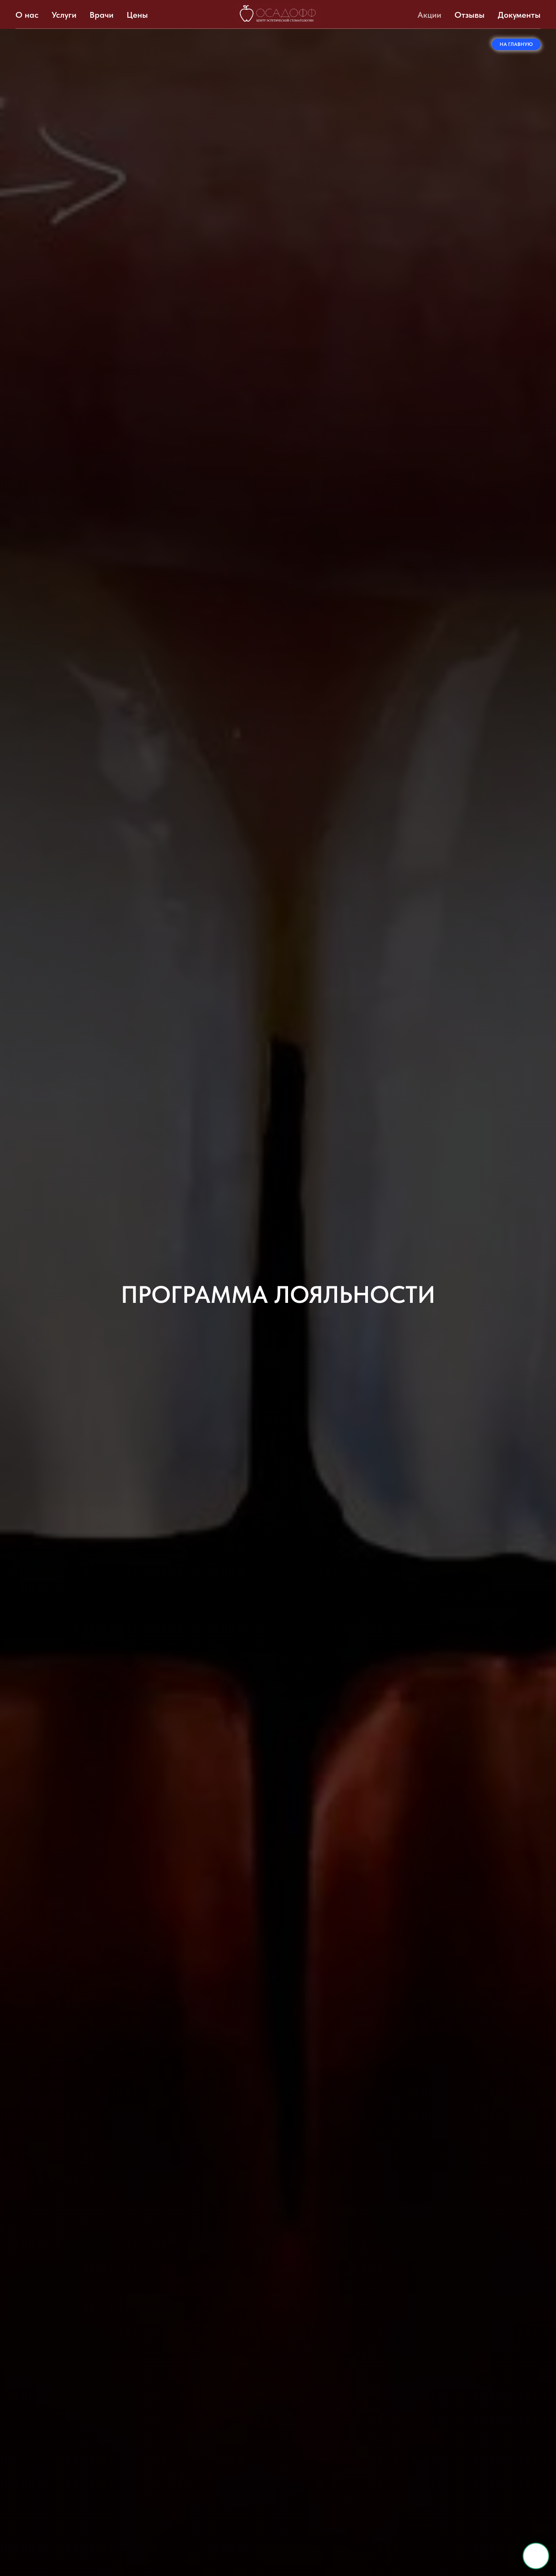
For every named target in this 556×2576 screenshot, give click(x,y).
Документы (519, 15)
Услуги (64, 15)
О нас (27, 15)
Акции (429, 15)
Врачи (102, 15)
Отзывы (469, 15)
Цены (137, 15)
